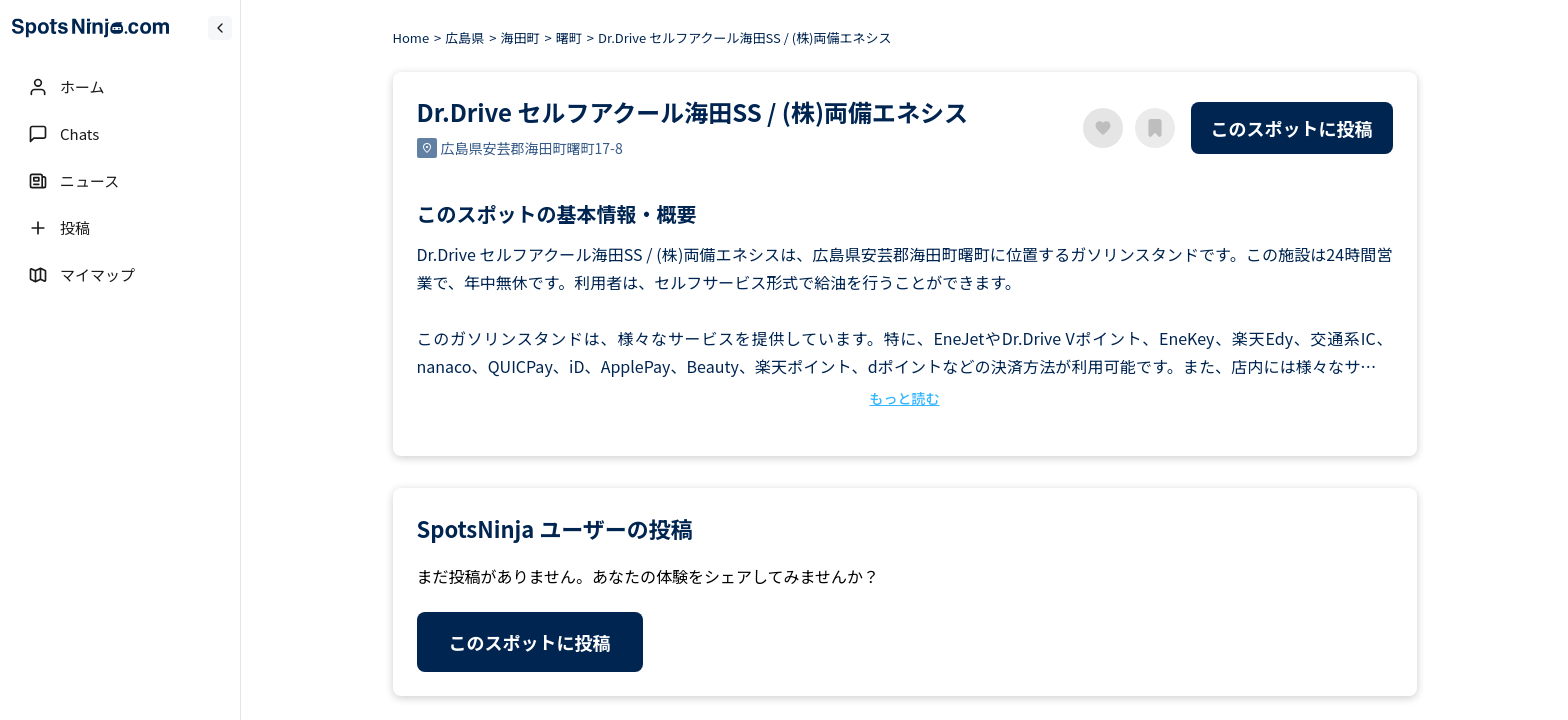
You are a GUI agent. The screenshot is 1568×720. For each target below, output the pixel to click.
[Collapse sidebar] (220, 28)
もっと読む (905, 398)
